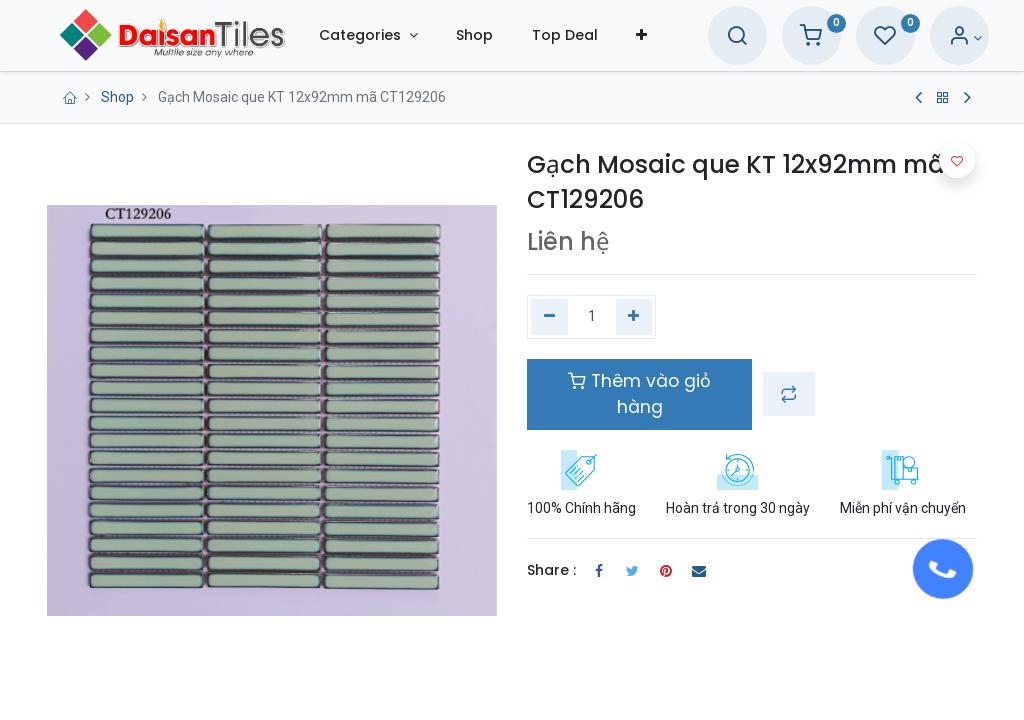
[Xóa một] (549, 317)
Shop (117, 97)
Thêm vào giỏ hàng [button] (639, 394)
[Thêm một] (634, 317)
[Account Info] (947, 38)
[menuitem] (492, 35)
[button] (658, 35)
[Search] (719, 38)
